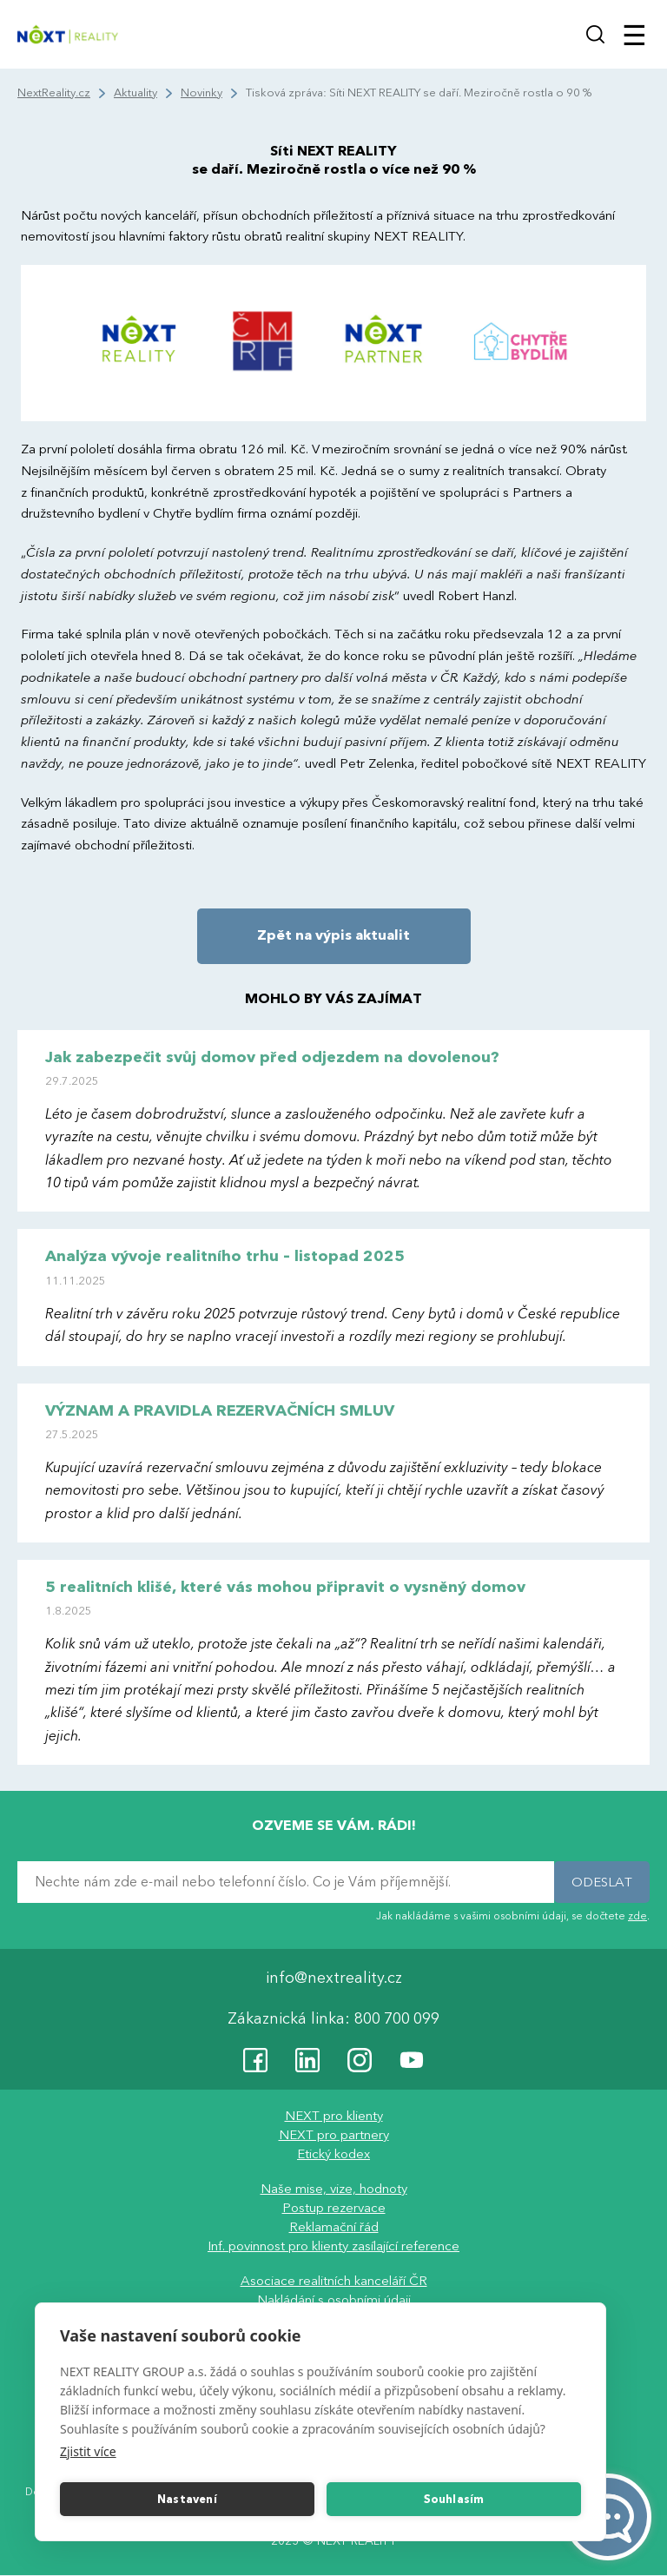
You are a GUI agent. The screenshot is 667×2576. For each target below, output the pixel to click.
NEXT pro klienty (334, 2116)
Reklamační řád (334, 2227)
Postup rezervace (334, 2208)
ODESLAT (601, 1882)
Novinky (201, 93)
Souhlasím (454, 2499)
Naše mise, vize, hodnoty (334, 2189)
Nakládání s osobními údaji (334, 2300)
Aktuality (135, 93)
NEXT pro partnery (334, 2135)
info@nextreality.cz (334, 1979)
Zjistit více (88, 2451)
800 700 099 (396, 2020)
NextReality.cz (53, 93)
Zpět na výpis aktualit (333, 935)
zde (637, 1916)
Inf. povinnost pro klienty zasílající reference (333, 2247)
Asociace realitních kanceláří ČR (334, 2281)
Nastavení (187, 2499)
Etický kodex (333, 2154)
